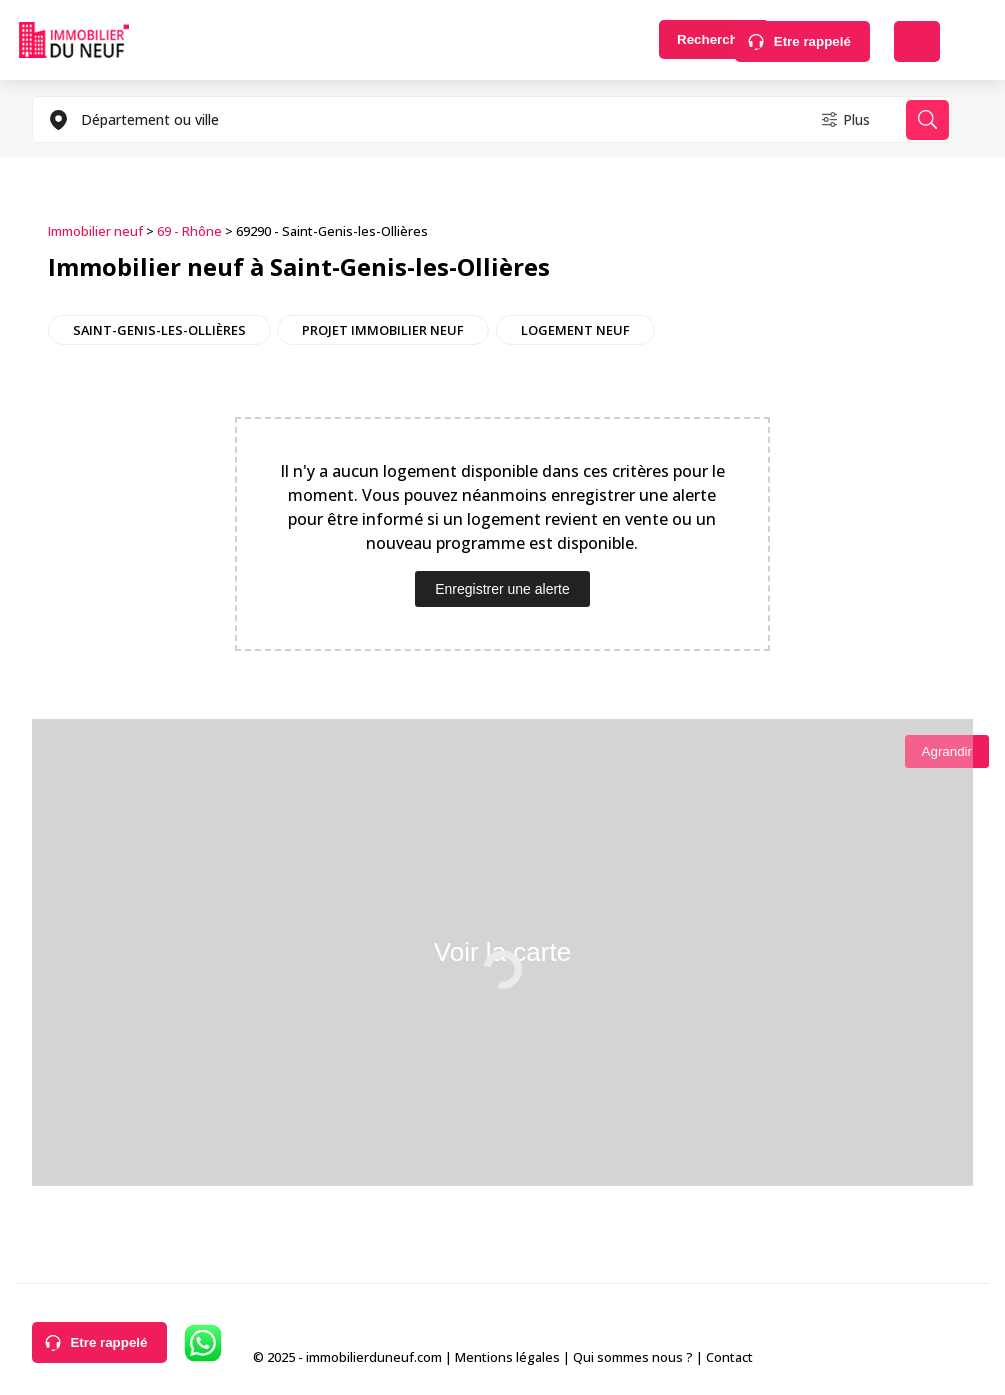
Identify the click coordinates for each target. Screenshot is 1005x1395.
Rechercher (659, 41)
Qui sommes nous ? (633, 1354)
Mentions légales (507, 1354)
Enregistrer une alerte (502, 588)
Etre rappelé (812, 41)
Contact (729, 1354)
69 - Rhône (189, 231)
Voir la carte (502, 950)
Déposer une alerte (917, 41)
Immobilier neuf (95, 231)
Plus (842, 119)
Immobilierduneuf (74, 40)
